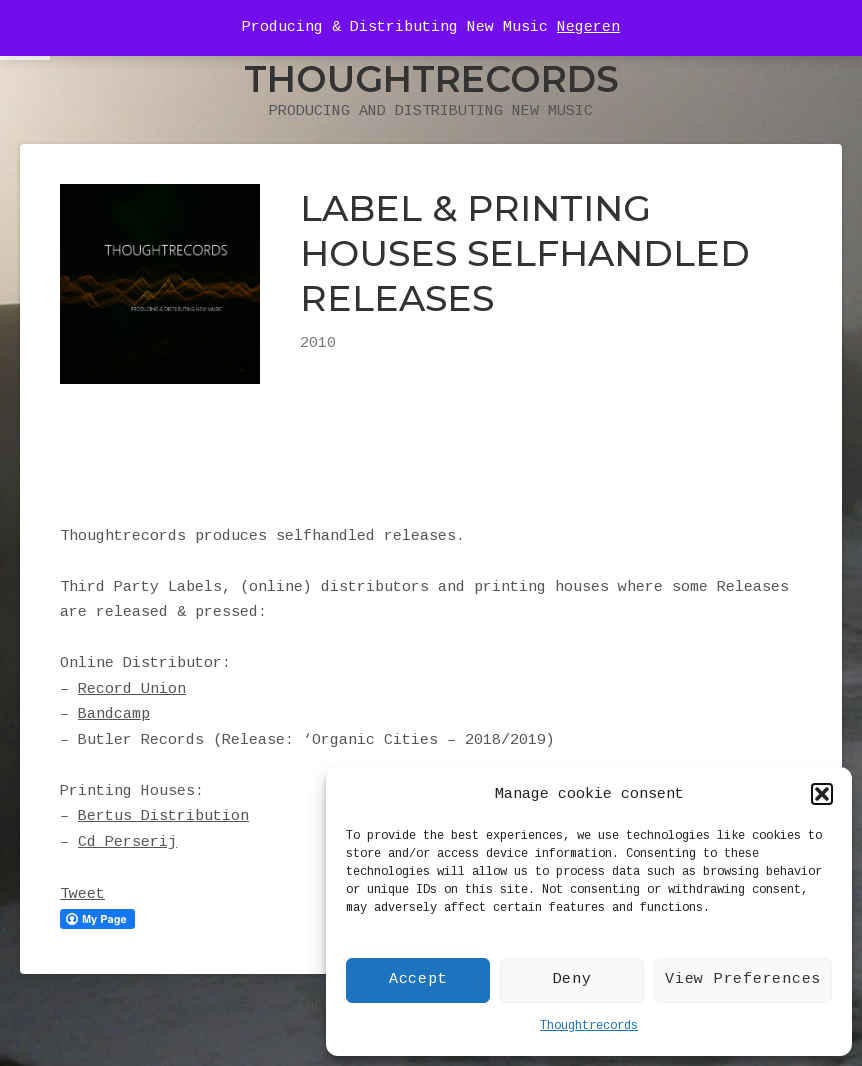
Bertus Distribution (163, 816)
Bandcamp (114, 714)
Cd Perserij (127, 842)
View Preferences (743, 979)
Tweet (82, 894)
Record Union (132, 689)
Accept (418, 979)
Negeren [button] (588, 27)
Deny (572, 979)
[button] (822, 794)
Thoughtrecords (589, 1026)
